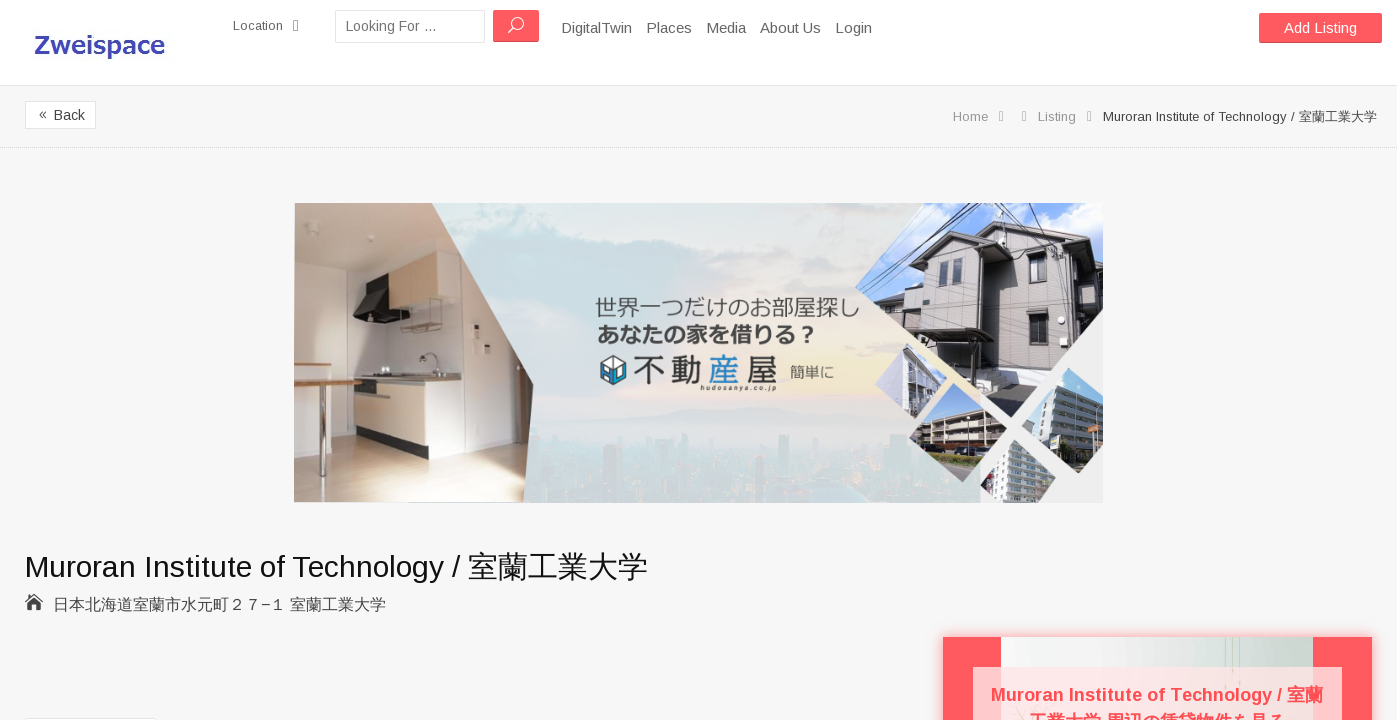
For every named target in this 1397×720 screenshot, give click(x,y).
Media (734, 27)
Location (270, 26)
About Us (798, 27)
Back (60, 115)
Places (677, 27)
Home (970, 116)
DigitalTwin (604, 27)
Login (861, 27)
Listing (1057, 116)
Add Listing (1320, 27)
